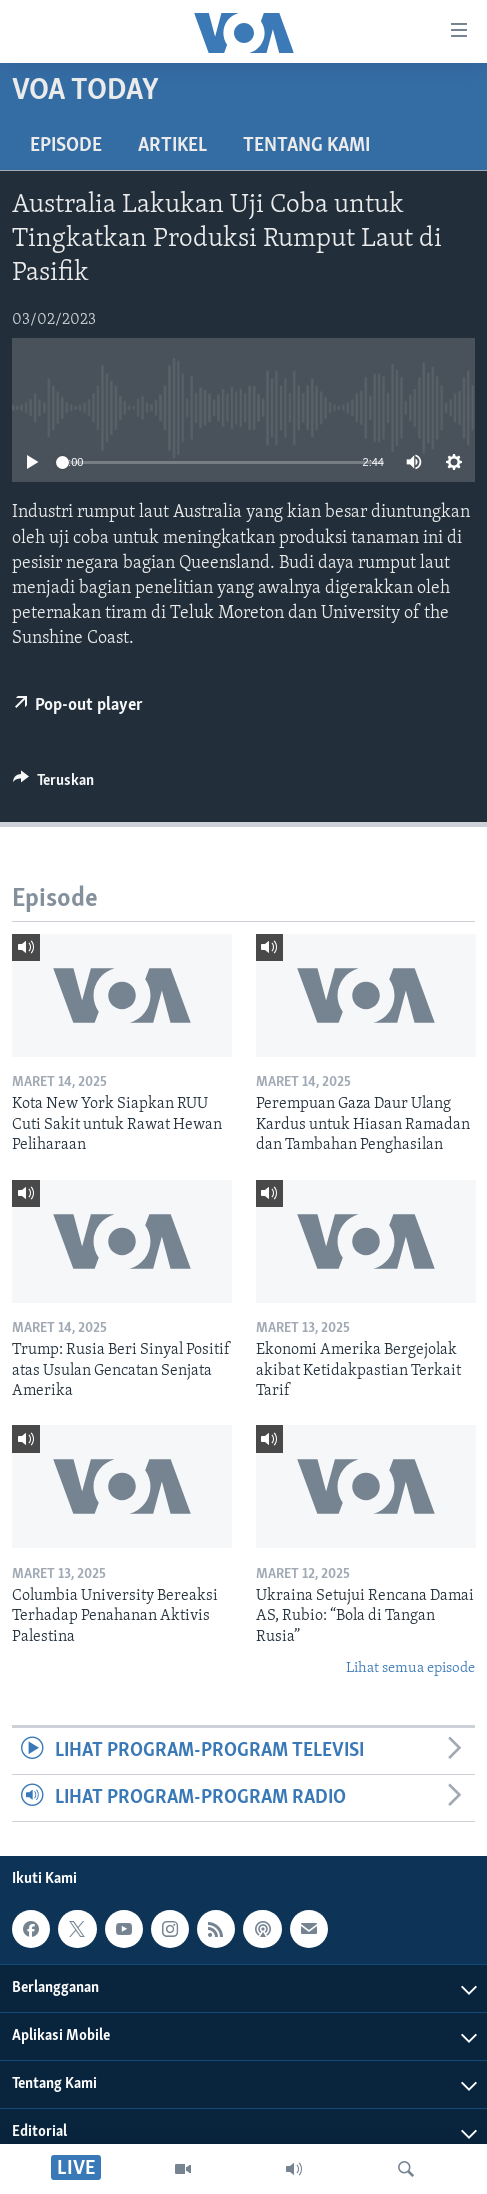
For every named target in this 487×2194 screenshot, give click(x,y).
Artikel (172, 146)
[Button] (53, 785)
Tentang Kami (306, 146)
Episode (66, 146)
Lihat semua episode (410, 1668)
